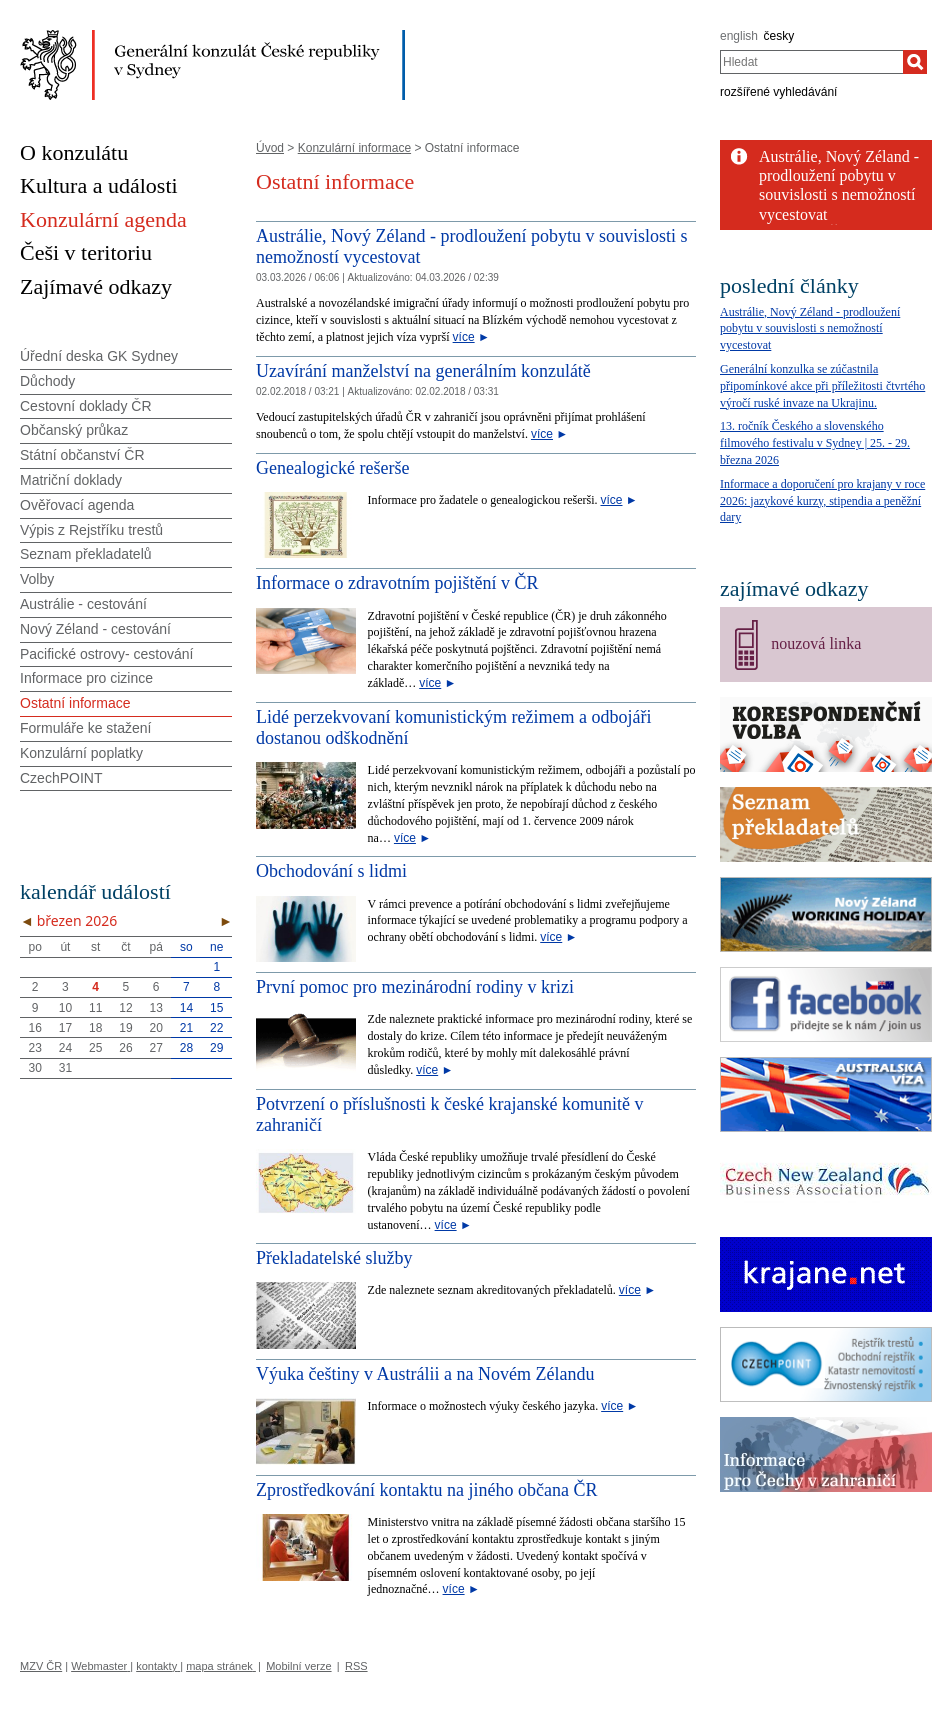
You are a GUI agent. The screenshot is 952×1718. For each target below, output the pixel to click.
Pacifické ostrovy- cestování (107, 654)
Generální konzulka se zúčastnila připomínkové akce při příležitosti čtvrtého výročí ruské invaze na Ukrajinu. (822, 386)
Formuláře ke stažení (86, 728)
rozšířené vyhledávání (778, 92)
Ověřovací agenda (77, 505)
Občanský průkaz (74, 430)
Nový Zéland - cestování (95, 629)
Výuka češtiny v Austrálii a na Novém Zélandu (425, 1374)
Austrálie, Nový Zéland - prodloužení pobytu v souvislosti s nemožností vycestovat (810, 329)
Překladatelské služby (334, 1258)
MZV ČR (41, 1666)
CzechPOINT (61, 778)
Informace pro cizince (86, 678)
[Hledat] (915, 62)
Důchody (47, 381)
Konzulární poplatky (81, 753)
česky (779, 36)
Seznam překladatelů (86, 554)
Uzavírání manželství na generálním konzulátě (423, 371)
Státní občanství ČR (82, 455)
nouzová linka (816, 643)
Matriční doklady (71, 480)
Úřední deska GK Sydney (99, 356)
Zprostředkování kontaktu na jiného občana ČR (426, 1490)
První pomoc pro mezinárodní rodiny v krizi (415, 987)
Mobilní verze (298, 1666)
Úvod (270, 148)
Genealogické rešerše (332, 468)
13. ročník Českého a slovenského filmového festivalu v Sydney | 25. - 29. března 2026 (815, 443)
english (739, 36)
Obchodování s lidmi (331, 871)
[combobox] (811, 62)
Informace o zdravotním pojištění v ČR (397, 583)
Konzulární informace (354, 148)
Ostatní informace (75, 703)
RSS (356, 1666)
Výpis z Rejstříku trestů (91, 530)
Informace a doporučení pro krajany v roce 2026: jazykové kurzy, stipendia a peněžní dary (822, 501)
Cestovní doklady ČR (86, 406)
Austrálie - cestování (83, 604)
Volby (37, 579)
